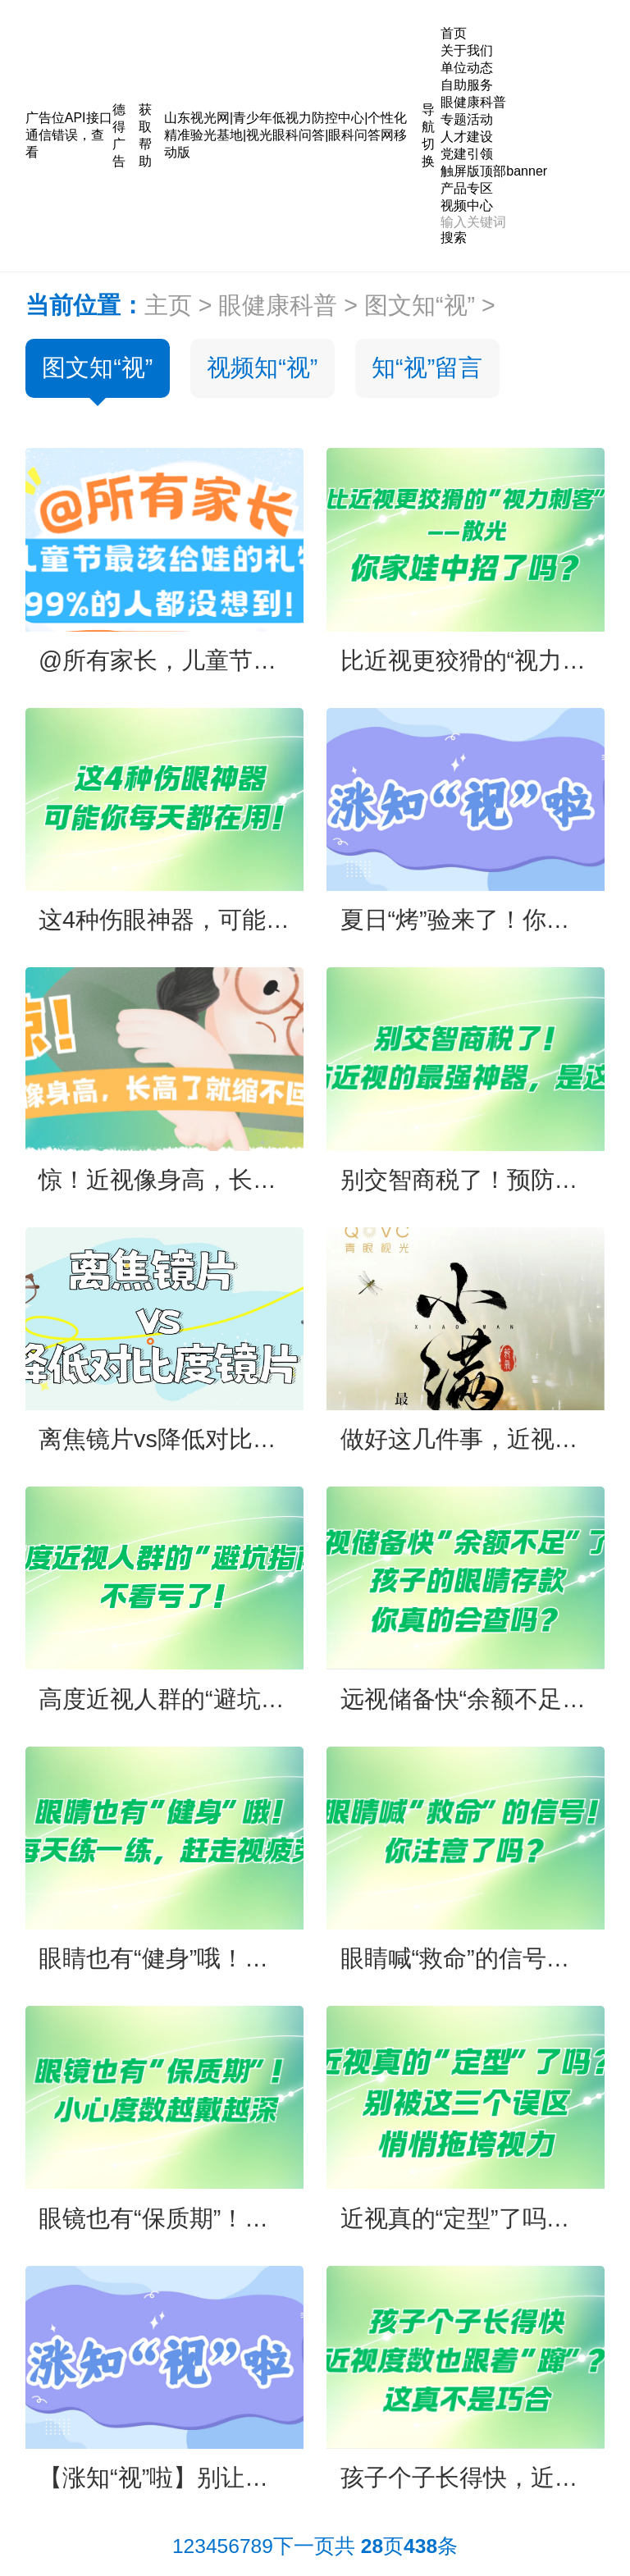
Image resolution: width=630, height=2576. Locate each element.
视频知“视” (262, 367)
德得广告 (119, 135)
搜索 (454, 237)
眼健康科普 (277, 305)
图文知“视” (419, 305)
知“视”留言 (427, 367)
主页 (168, 305)
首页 (454, 33)
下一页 (304, 2546)
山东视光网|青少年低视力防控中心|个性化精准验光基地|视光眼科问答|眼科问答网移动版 (285, 135)
